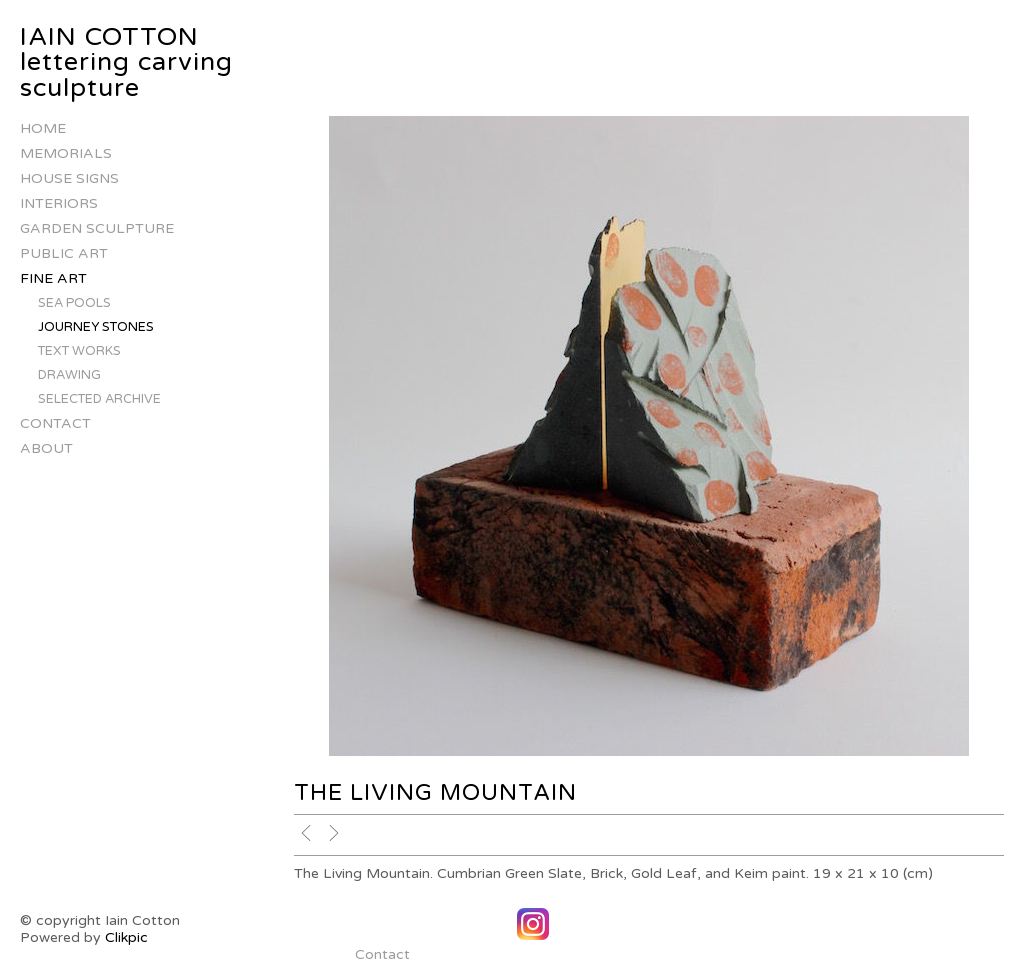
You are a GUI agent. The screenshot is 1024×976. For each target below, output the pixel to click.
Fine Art (53, 278)
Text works (79, 351)
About (46, 448)
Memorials (66, 153)
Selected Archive (99, 399)
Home (43, 128)
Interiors (59, 203)
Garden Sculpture (97, 228)
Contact (55, 423)
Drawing (69, 375)
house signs (69, 178)
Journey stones (96, 327)
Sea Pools (74, 303)
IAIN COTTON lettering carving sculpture (126, 62)
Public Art (64, 253)
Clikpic (126, 937)
